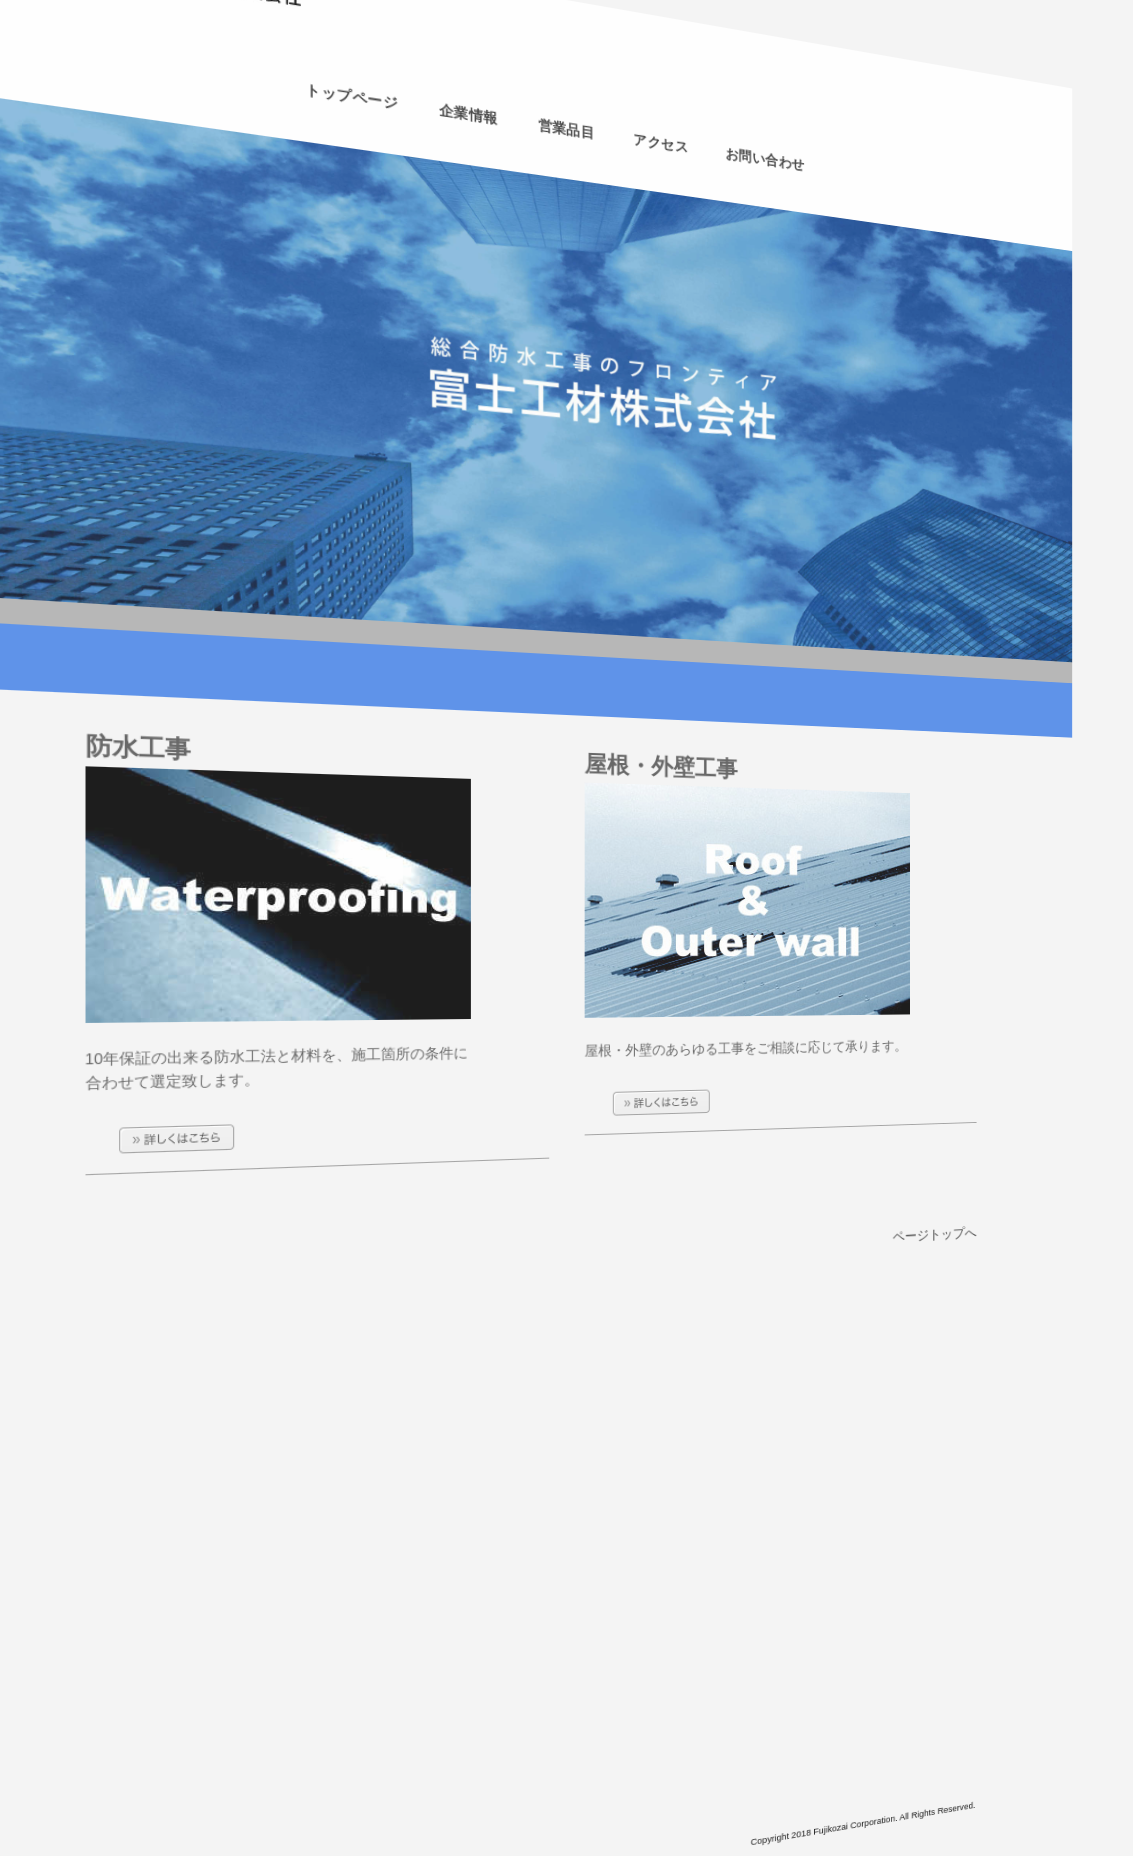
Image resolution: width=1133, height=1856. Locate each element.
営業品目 (566, 130)
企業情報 (469, 105)
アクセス (657, 152)
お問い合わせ (757, 178)
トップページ (352, 76)
